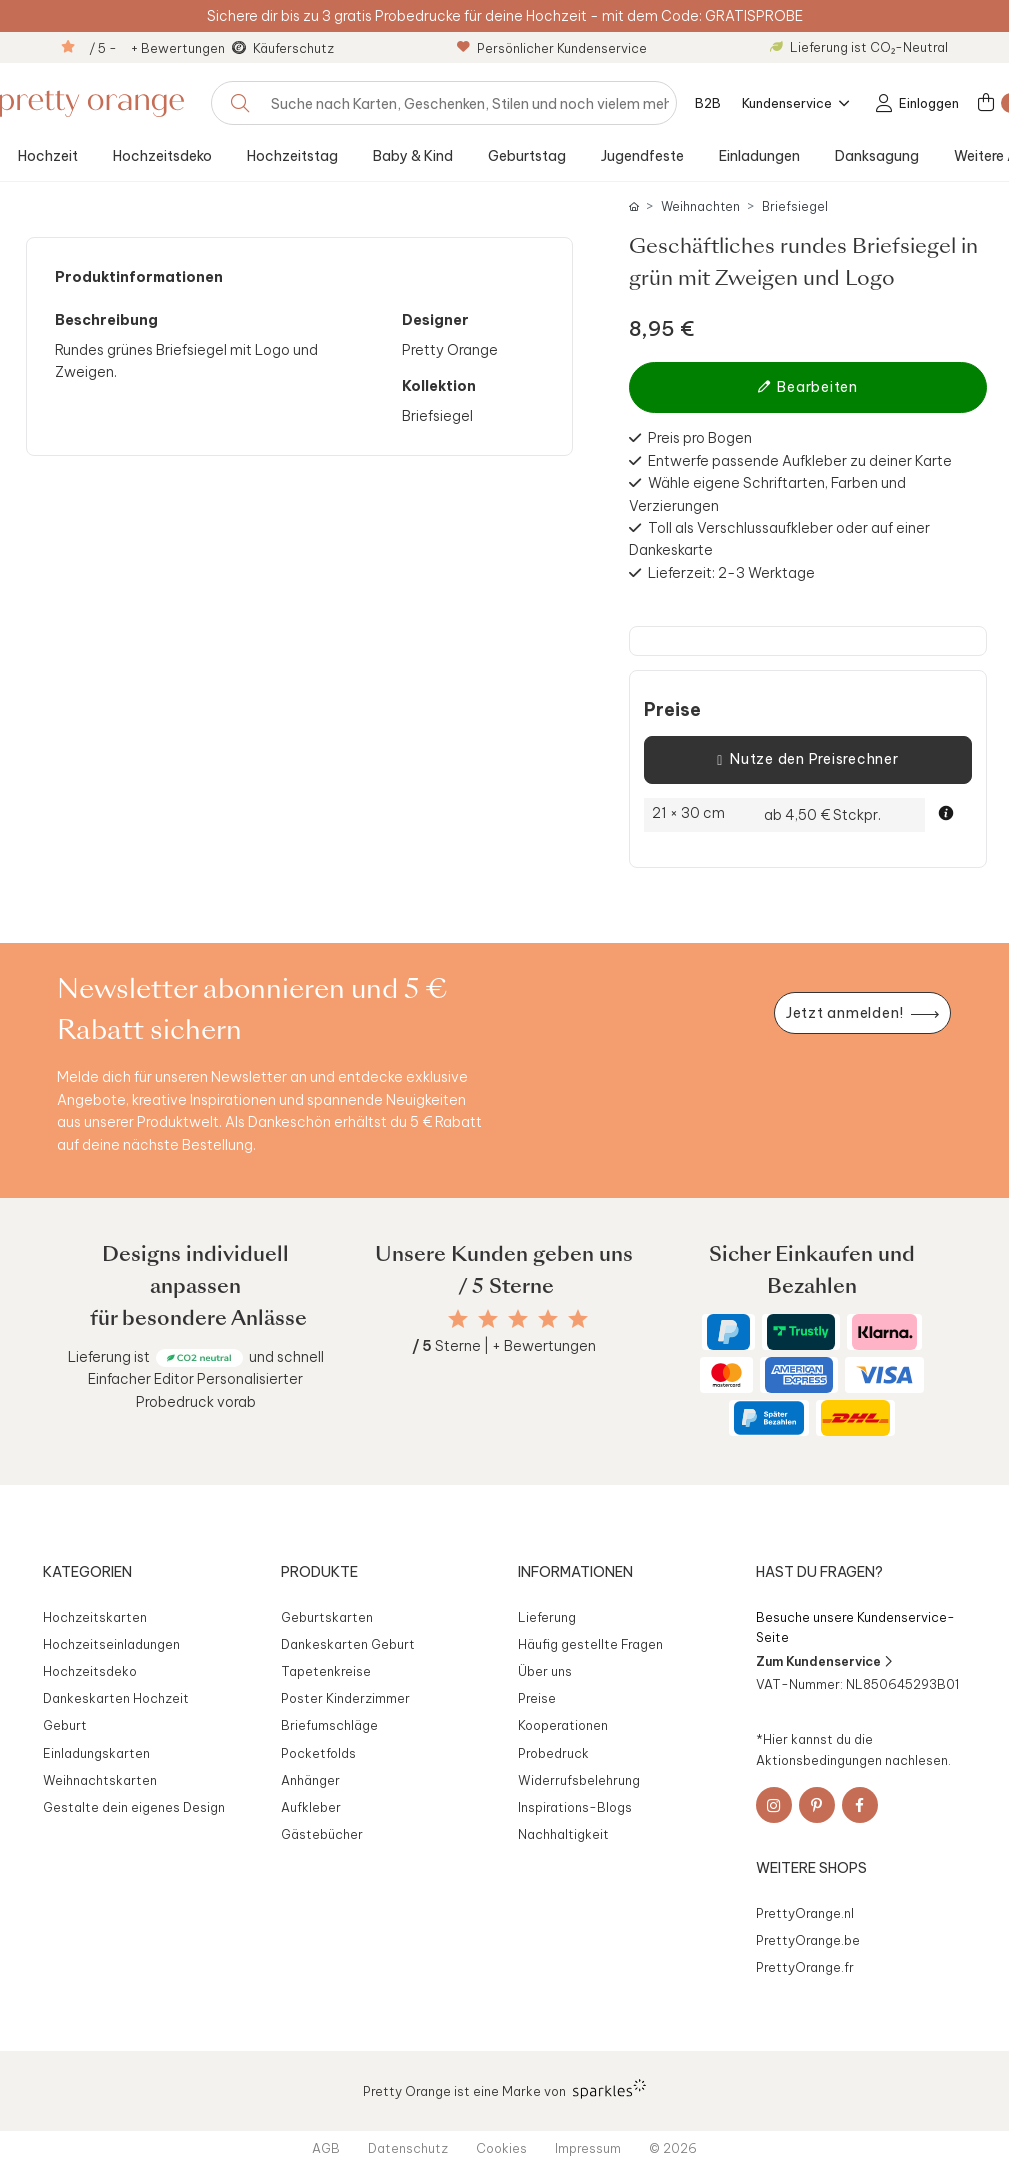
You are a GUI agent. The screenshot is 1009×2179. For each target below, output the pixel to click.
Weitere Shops (811, 1868)
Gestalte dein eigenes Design (134, 1807)
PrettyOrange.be (808, 1940)
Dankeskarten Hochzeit (116, 1698)
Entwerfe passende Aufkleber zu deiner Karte (800, 461)
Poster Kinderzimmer (345, 1698)
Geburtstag (527, 156)
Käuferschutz (293, 48)
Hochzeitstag (292, 156)
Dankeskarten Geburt (348, 1644)
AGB (326, 2148)
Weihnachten (700, 206)
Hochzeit (48, 156)
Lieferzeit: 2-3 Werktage (731, 573)
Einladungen (759, 156)
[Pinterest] (817, 1805)
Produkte (319, 1572)
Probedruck (553, 1753)
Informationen (575, 1572)
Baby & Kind (413, 156)
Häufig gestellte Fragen (590, 1644)
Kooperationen (563, 1725)
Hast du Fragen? (819, 1572)
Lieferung (547, 1617)
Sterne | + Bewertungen (504, 1346)
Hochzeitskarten (95, 1617)
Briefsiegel (795, 206)
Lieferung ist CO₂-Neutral (859, 47)
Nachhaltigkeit (563, 1834)
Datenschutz (408, 2148)
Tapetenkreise (326, 1671)
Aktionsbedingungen (819, 1760)
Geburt (65, 1725)
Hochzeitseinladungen (111, 1644)
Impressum (588, 2148)
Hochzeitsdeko (162, 156)
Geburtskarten (327, 1617)
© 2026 (673, 2148)
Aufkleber (311, 1807)
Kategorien (87, 1572)
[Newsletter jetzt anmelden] (862, 1013)
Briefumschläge (329, 1725)
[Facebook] (860, 1805)
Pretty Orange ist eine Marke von (504, 2089)
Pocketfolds (318, 1753)
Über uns (545, 1671)
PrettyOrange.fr (805, 1967)
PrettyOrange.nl (805, 1913)
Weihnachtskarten (100, 1780)
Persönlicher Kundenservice (552, 48)
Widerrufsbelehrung (579, 1780)
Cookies (501, 2148)
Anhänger (310, 1780)
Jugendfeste (642, 156)
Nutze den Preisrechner (807, 760)
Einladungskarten (96, 1753)
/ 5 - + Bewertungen (157, 48)
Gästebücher (322, 1834)
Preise (672, 710)
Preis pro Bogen (700, 438)
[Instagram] (774, 1805)
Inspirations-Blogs (575, 1807)
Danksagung (877, 156)
